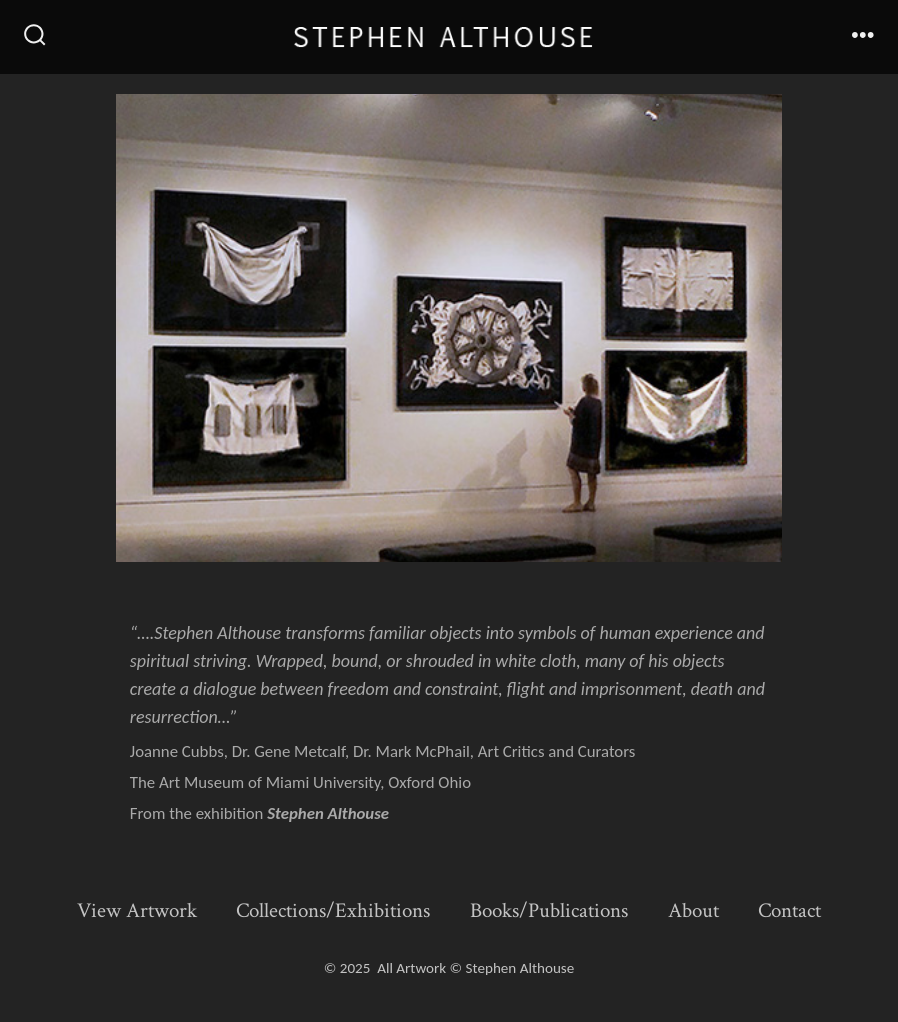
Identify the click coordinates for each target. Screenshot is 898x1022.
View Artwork (137, 910)
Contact (789, 910)
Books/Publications (549, 910)
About (693, 910)
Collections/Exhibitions (333, 910)
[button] (449, 328)
